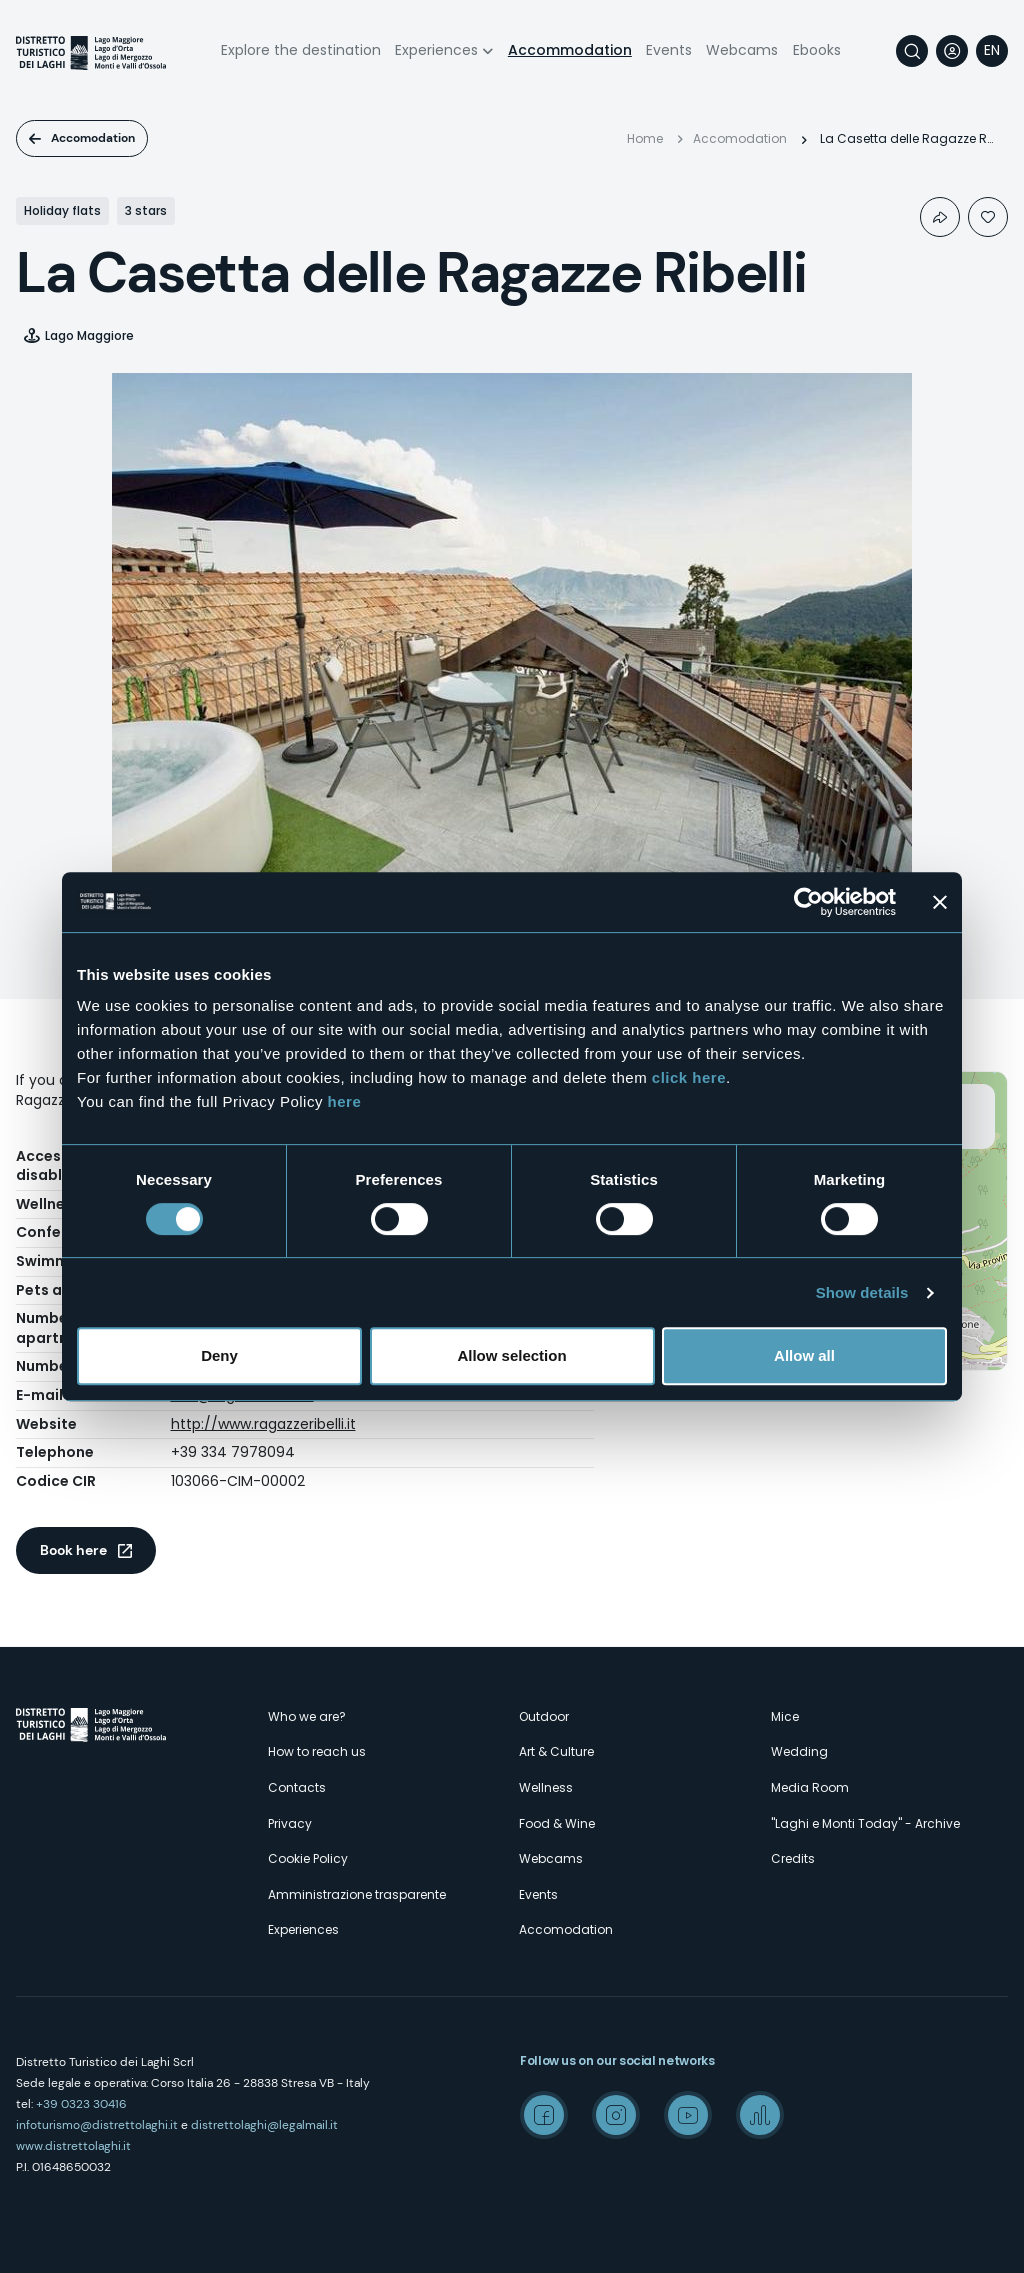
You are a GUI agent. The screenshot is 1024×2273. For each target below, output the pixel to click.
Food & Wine (557, 1823)
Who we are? (307, 1716)
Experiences (436, 50)
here (345, 1101)
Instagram (616, 2115)
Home (645, 138)
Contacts (297, 1787)
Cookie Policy (308, 1858)
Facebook (544, 2115)
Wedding (799, 1751)
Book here (73, 1550)
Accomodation (93, 138)
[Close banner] (940, 902)
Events (669, 50)
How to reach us (317, 1751)
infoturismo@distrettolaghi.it (97, 2125)
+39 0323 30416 (81, 2104)
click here (689, 1077)
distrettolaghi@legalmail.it (264, 2125)
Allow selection (511, 1355)
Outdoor (544, 1716)
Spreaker (760, 2115)
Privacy (290, 1823)
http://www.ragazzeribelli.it (263, 1424)
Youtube (688, 2115)
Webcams (742, 50)
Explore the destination (301, 50)
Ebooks (817, 50)
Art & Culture (556, 1751)
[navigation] (992, 51)
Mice (785, 1716)
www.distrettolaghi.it (73, 2146)
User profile (952, 51)
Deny (219, 1355)
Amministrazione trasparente (357, 1894)
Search (912, 51)
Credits (793, 1858)
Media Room (810, 1787)
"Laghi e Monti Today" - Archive (865, 1823)
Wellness (546, 1787)
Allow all (804, 1355)
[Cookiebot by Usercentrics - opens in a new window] (808, 902)
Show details (862, 1292)
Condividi (940, 217)
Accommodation (570, 50)
